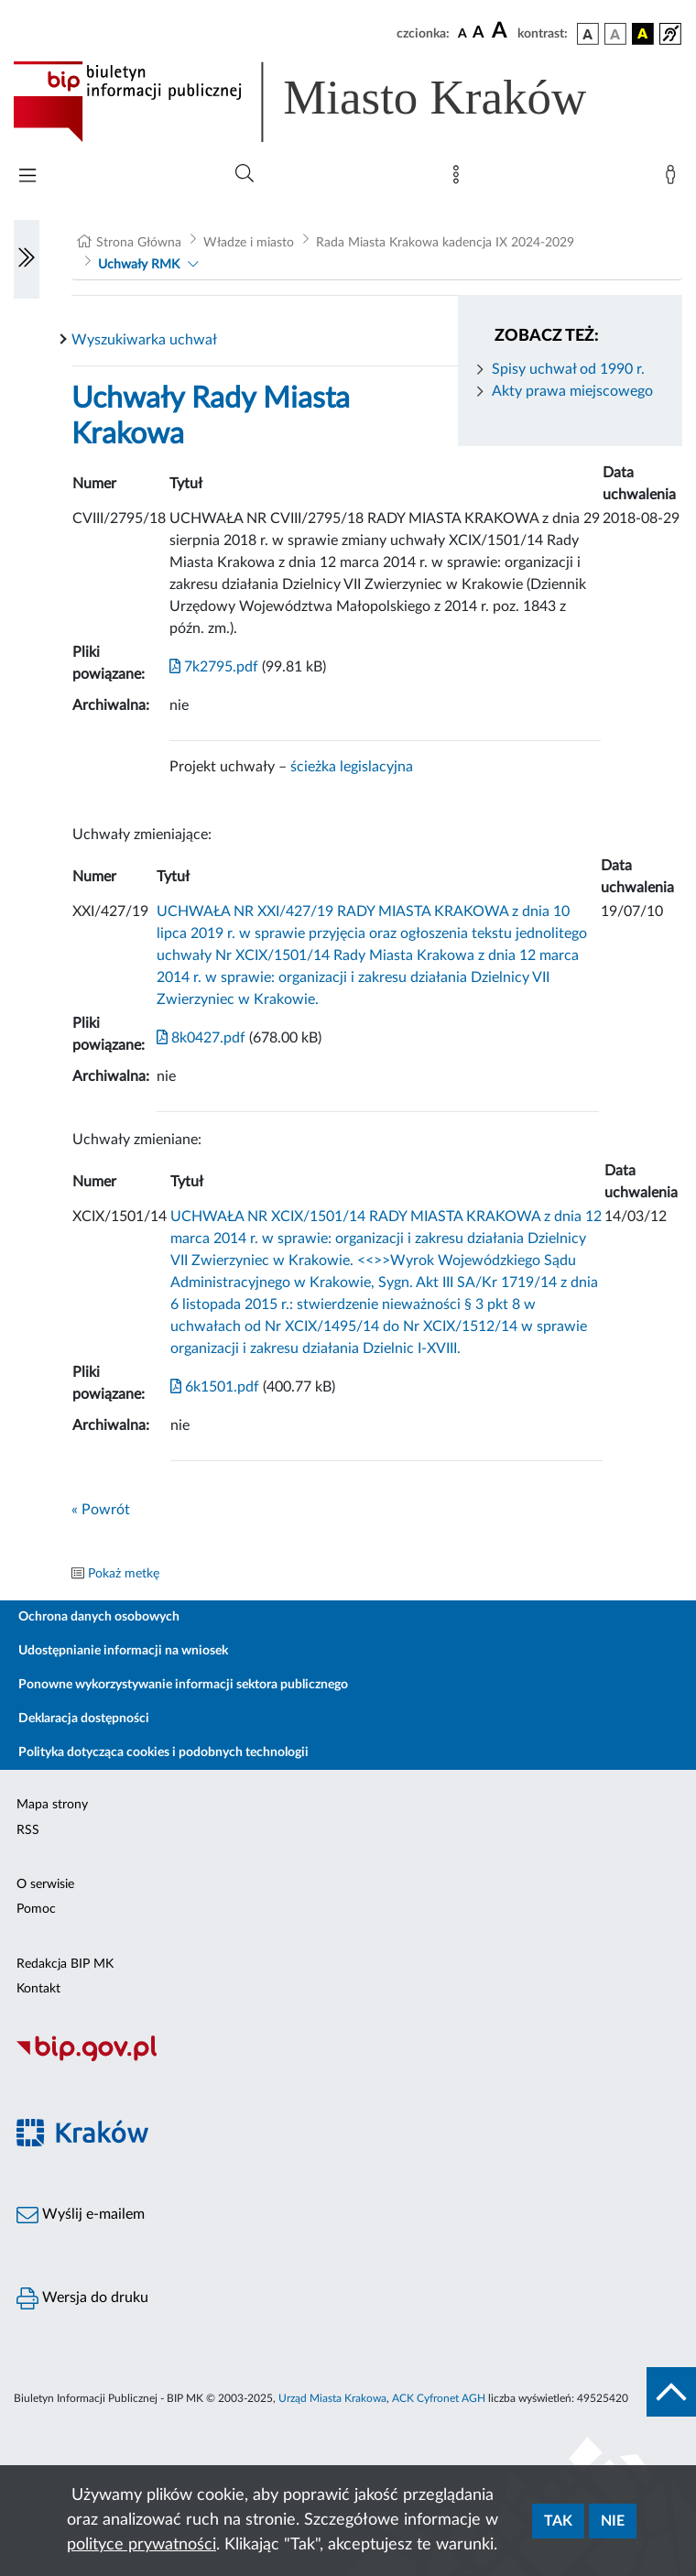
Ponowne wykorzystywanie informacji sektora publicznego (183, 1684)
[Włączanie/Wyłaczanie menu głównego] (27, 177)
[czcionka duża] (502, 31)
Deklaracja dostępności (83, 1718)
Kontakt (38, 1988)
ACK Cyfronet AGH (438, 2398)
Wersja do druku (82, 2298)
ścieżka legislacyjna (351, 766)
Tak (558, 2521)
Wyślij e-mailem (80, 2215)
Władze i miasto (248, 242)
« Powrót (100, 1509)
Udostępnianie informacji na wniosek (123, 1650)
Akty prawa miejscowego (572, 391)
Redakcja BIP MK (65, 1964)
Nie (613, 2521)
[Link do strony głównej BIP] (326, 101)
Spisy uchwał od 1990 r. (568, 369)
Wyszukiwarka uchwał (144, 340)
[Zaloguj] (674, 178)
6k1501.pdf (214, 1387)
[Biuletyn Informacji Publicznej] (348, 2058)
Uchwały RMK (138, 264)
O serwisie (45, 1884)
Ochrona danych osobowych (98, 1616)
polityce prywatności (141, 2545)
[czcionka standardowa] (462, 33)
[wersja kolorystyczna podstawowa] (588, 34)
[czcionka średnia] (478, 33)
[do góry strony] (671, 2392)
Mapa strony (52, 1804)
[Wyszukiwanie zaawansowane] (244, 174)
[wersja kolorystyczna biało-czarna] (615, 34)
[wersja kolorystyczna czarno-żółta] (643, 34)
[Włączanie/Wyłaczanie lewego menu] (26, 259)
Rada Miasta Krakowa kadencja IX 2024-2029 (445, 242)
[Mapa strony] (459, 178)
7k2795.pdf (213, 667)
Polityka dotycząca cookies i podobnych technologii (163, 1752)
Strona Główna (138, 242)
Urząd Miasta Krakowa (332, 2398)
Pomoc (36, 1909)
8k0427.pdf (201, 1038)
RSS (27, 1830)
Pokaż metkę (123, 1573)
